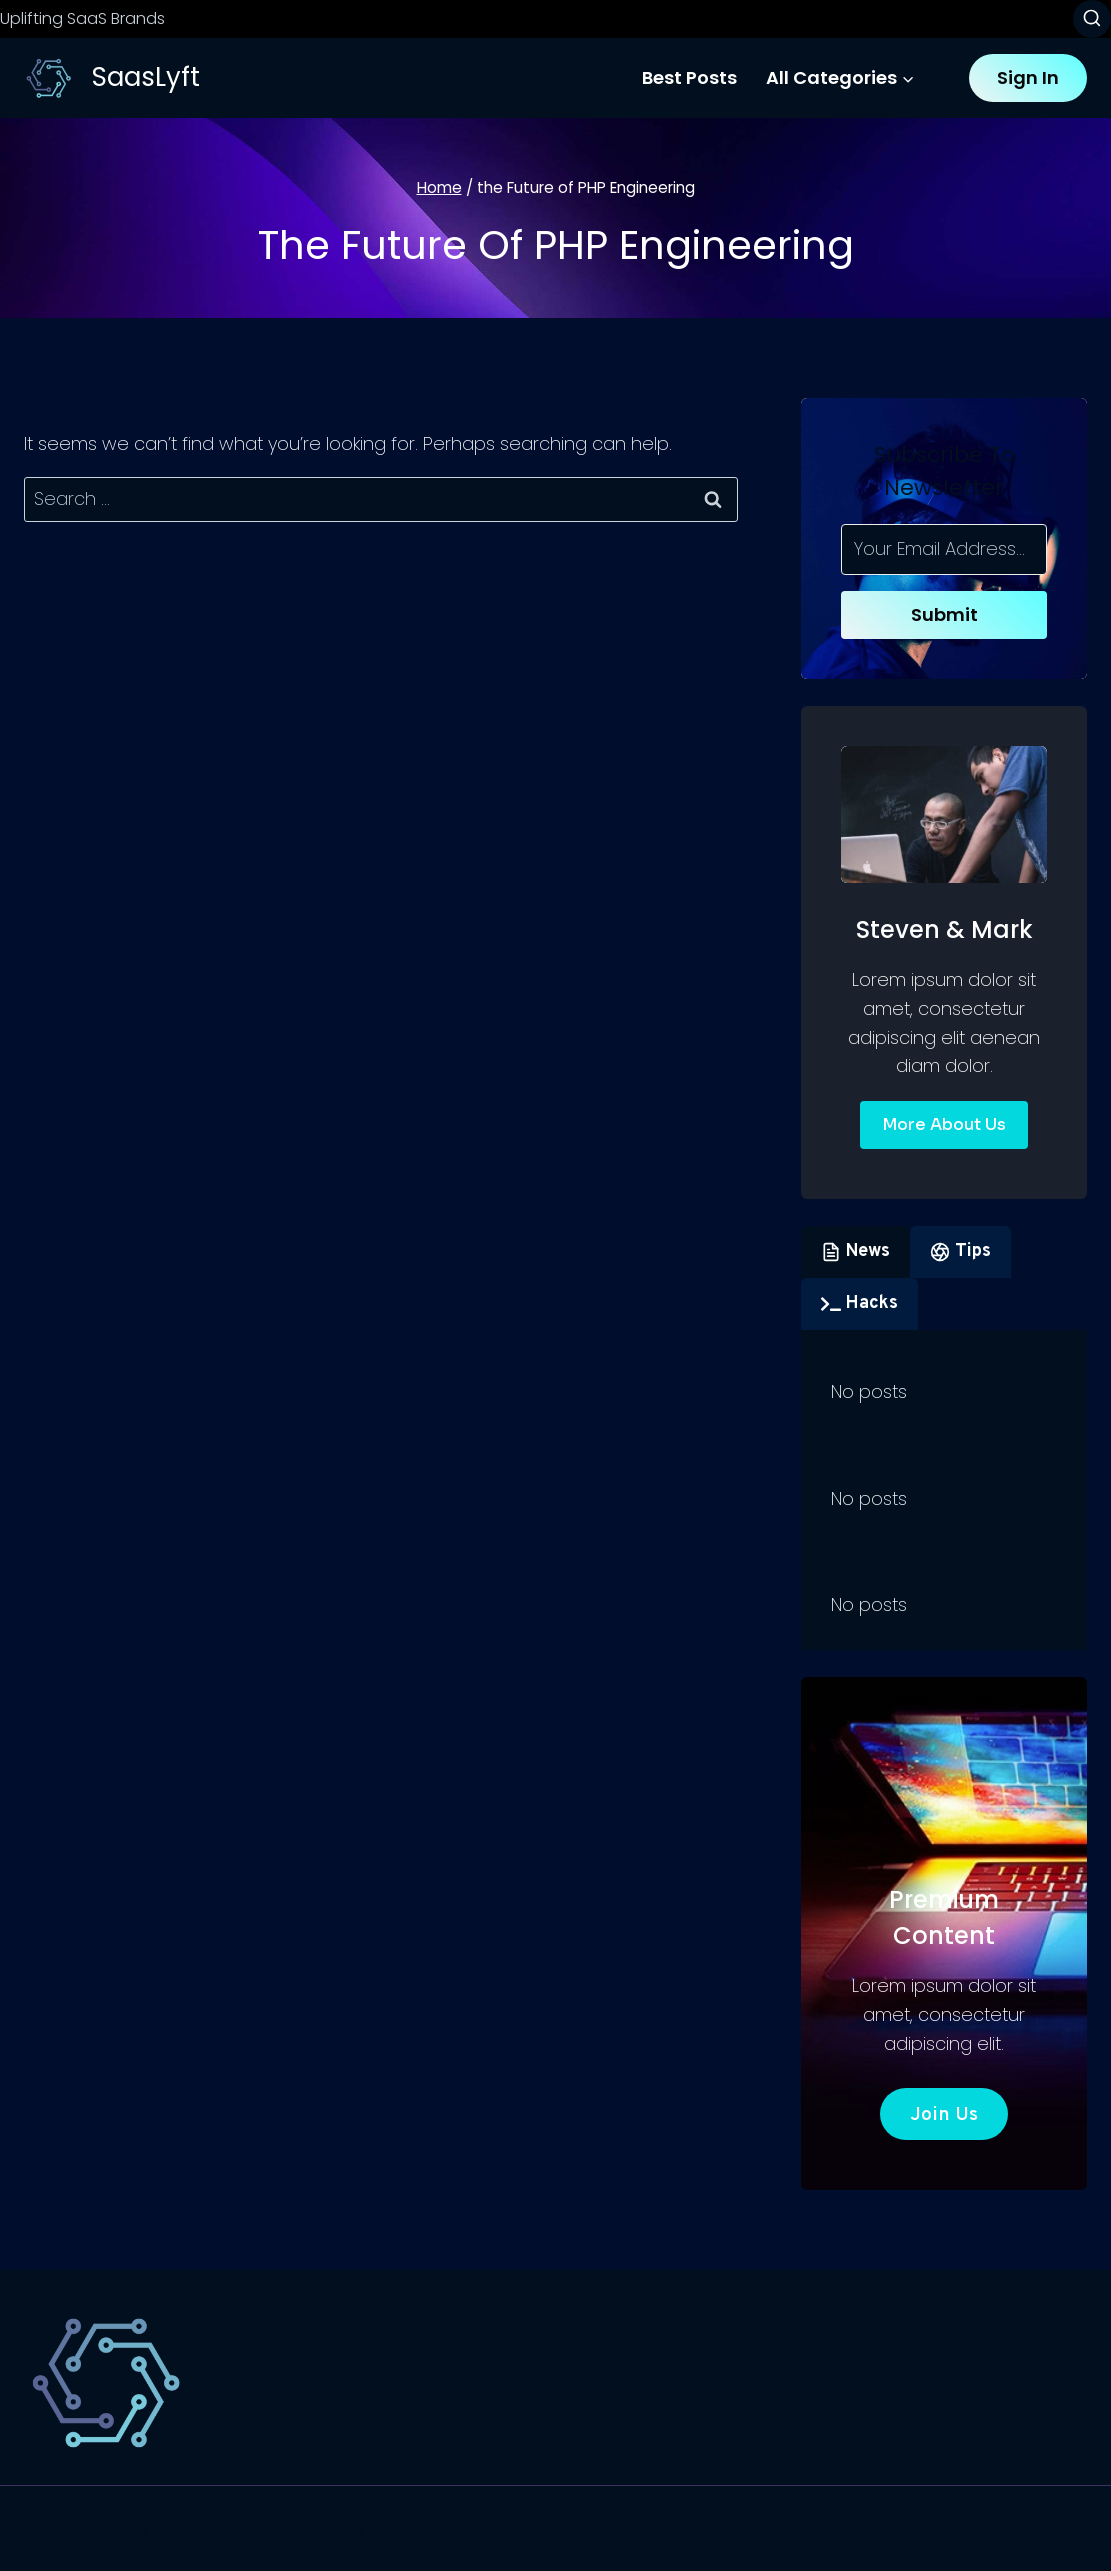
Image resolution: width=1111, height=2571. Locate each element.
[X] (1026, 2529)
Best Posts (689, 77)
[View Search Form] (1092, 19)
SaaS (682, 2377)
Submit (944, 614)
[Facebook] (983, 2529)
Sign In (1028, 77)
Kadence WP (426, 2527)
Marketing (1025, 2377)
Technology (790, 2377)
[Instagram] (1069, 2529)
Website (911, 2377)
